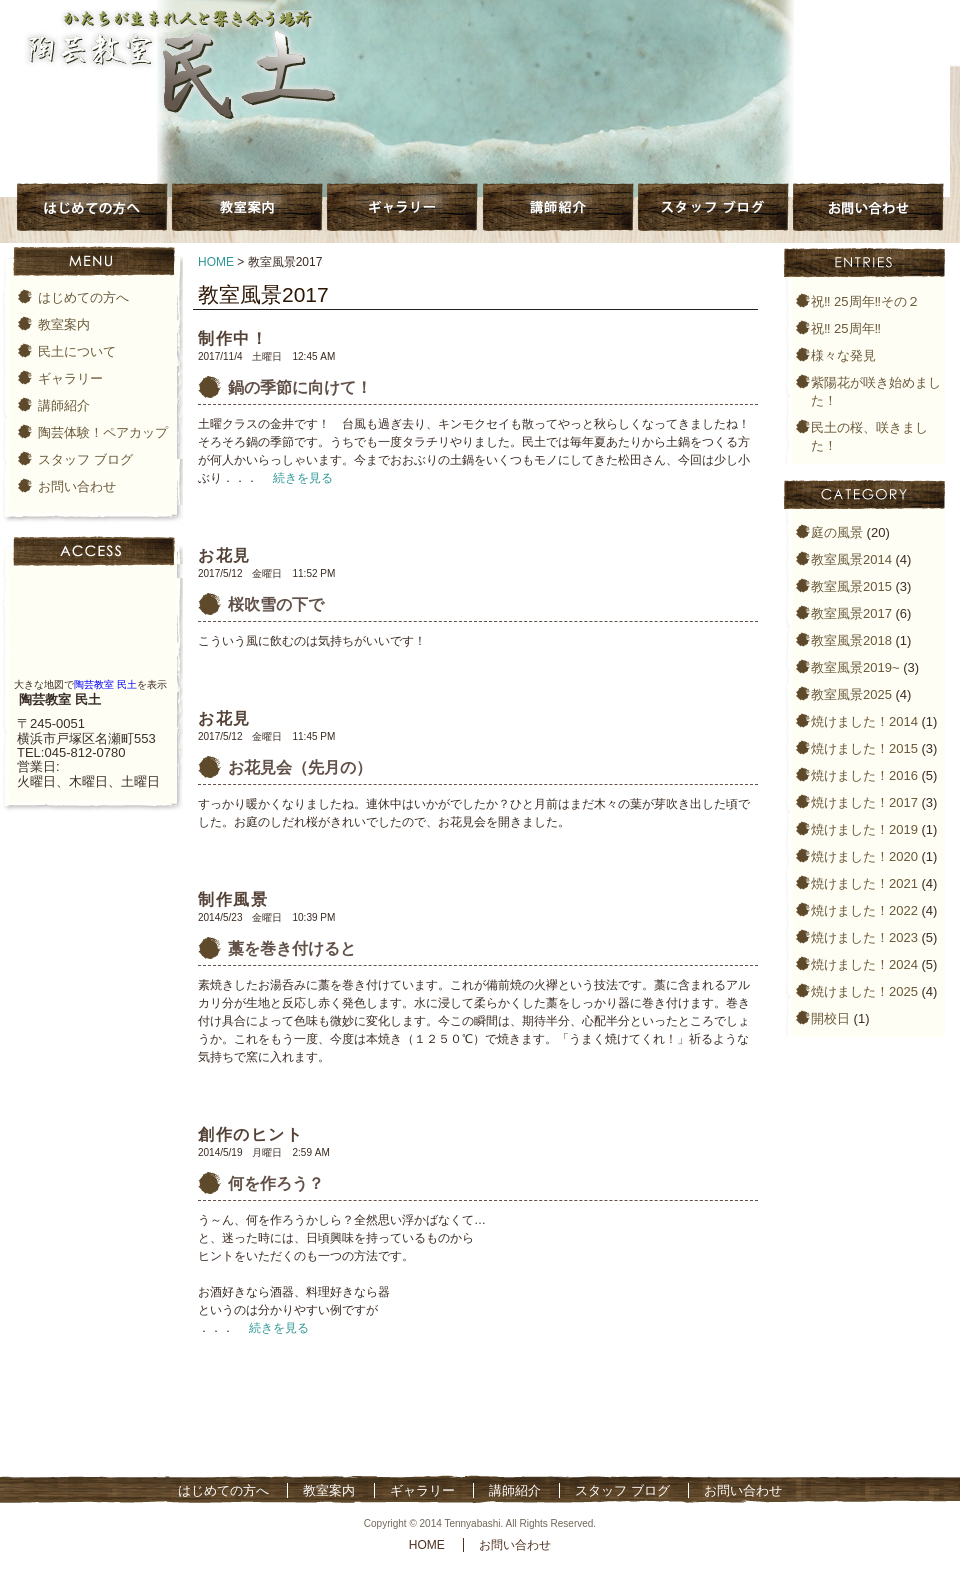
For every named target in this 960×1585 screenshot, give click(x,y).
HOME (216, 262)
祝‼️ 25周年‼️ (846, 328)
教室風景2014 (851, 559)
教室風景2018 (851, 640)
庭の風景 (837, 532)
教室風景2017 (851, 613)
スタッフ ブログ (85, 459)
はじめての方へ (83, 297)
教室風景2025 (851, 694)
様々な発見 (843, 355)
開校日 (830, 1018)
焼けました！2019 (864, 829)
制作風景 (233, 899)
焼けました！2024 (864, 964)
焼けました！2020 (864, 856)
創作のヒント (251, 1134)
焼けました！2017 (864, 802)
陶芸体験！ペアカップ (103, 432)
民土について (77, 351)
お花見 (224, 555)
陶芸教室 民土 (105, 684)
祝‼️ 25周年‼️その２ (865, 301)
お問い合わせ (77, 486)
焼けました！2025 (864, 991)
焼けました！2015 (864, 748)
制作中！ (233, 338)
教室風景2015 (851, 586)
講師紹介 (64, 405)
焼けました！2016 (864, 775)
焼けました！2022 (864, 910)
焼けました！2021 (864, 883)
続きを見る (303, 478)
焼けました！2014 (864, 721)
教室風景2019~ (855, 667)
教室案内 (64, 324)
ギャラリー (70, 378)
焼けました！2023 (864, 937)
